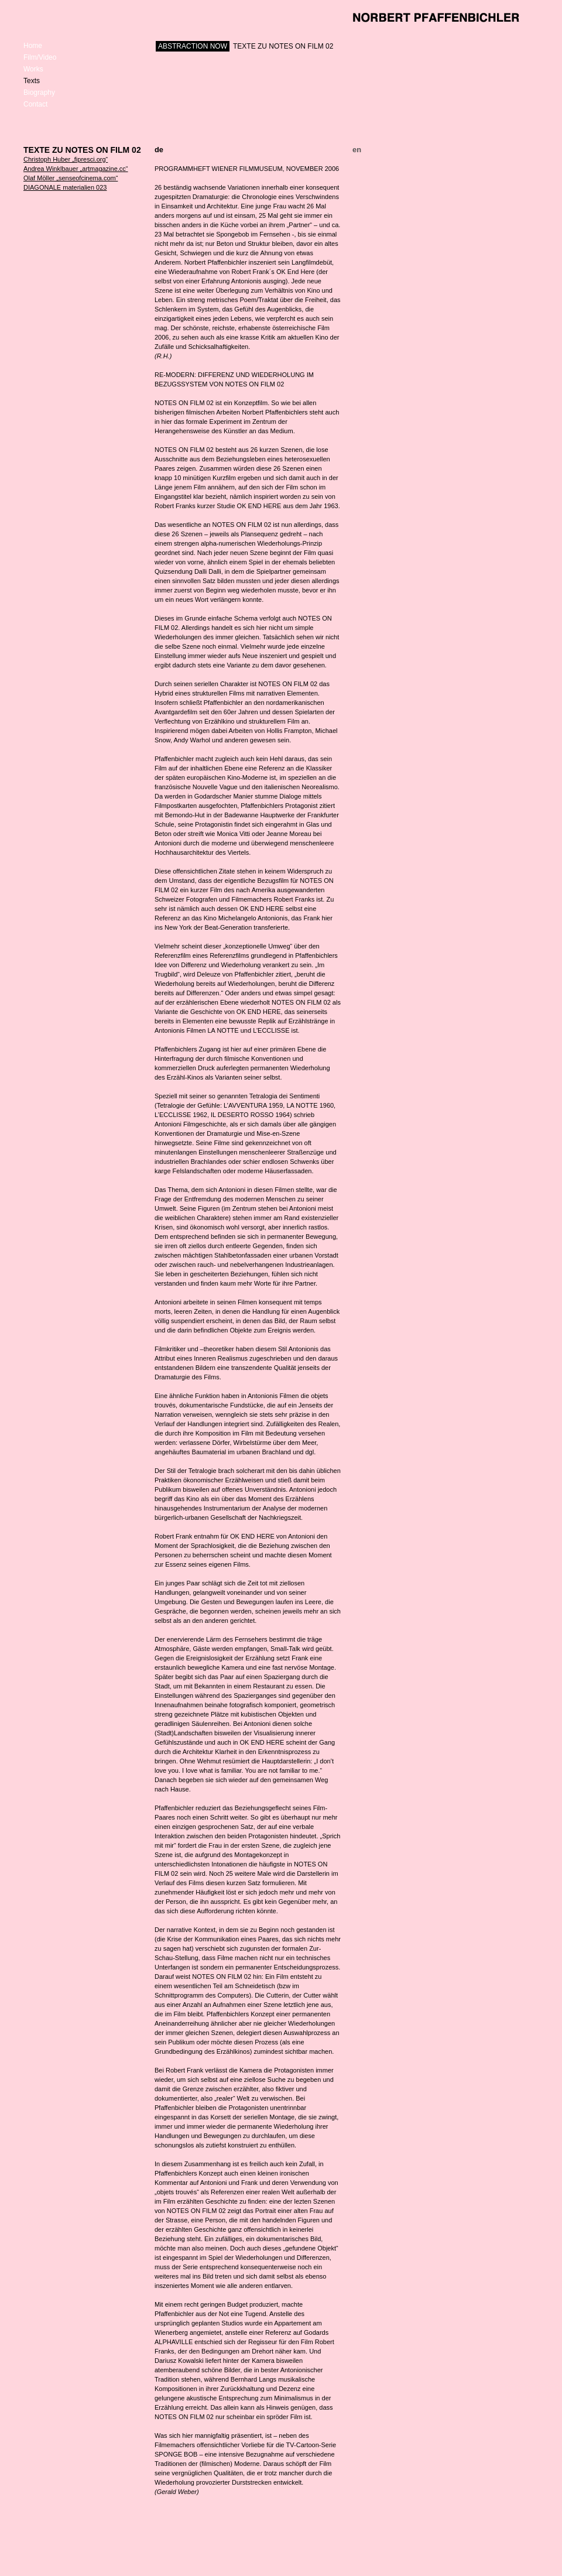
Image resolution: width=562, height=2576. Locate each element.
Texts (31, 81)
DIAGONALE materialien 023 (65, 187)
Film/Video (39, 57)
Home (32, 46)
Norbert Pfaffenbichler (436, 17)
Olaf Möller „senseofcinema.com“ (70, 177)
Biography (39, 92)
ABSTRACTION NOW (192, 46)
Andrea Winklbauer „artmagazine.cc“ (75, 168)
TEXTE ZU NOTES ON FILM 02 (283, 46)
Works (33, 69)
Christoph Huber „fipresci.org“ (65, 159)
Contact (35, 104)
